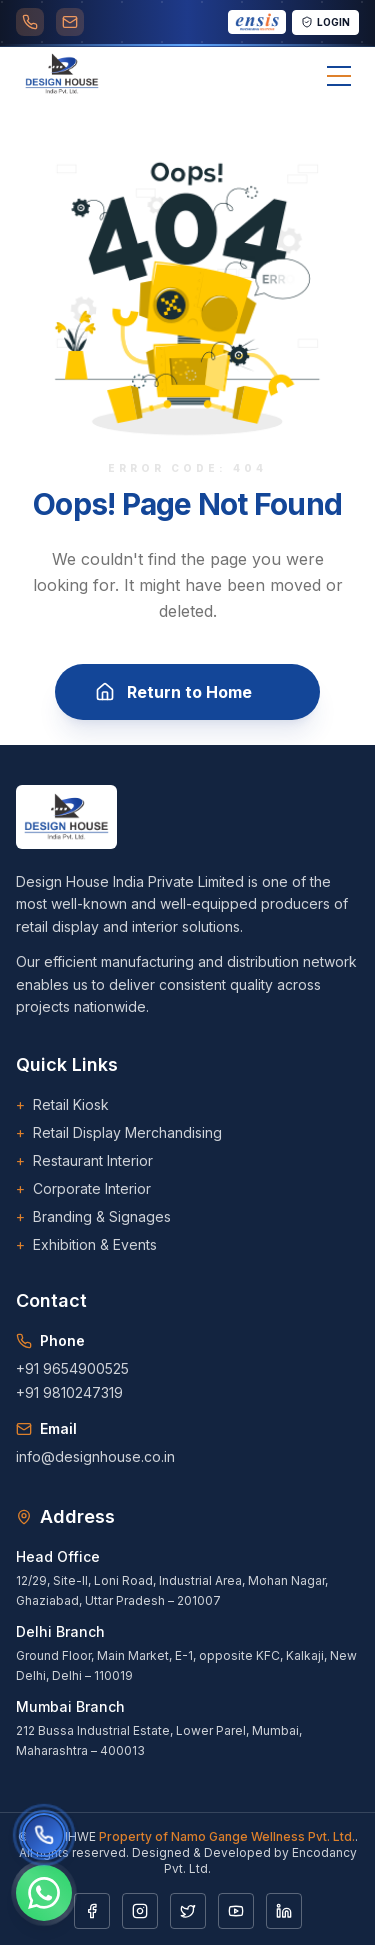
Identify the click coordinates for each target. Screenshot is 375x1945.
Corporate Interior (83, 1189)
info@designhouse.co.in (95, 1456)
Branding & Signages (93, 1217)
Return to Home (187, 694)
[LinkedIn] (284, 1911)
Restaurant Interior (84, 1161)
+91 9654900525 (72, 1368)
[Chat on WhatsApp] (44, 1893)
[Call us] (43, 1834)
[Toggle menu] (339, 76)
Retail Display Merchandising (119, 1133)
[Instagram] (140, 1911)
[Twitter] (188, 1911)
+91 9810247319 (69, 1392)
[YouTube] (236, 1911)
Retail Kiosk (62, 1105)
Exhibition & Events (86, 1245)
